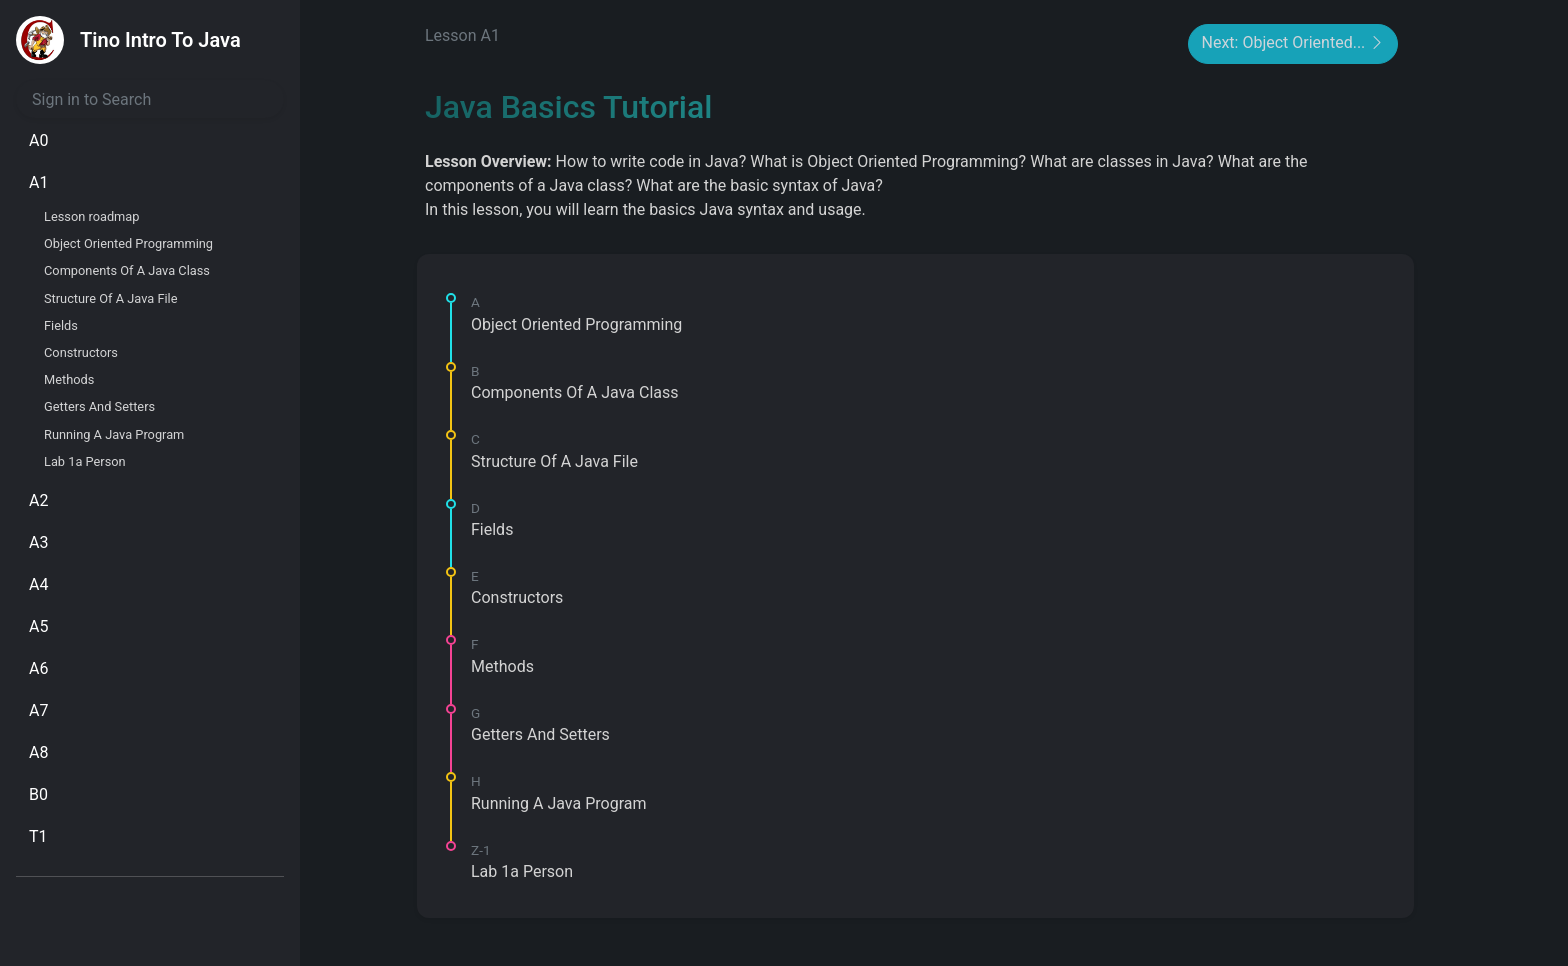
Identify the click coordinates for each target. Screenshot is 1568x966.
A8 (38, 752)
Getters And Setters (99, 406)
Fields (61, 325)
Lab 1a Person (85, 461)
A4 (38, 584)
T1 (38, 836)
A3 (38, 542)
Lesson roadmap (91, 216)
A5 (38, 626)
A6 (38, 668)
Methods (69, 379)
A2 (38, 500)
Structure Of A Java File (111, 298)
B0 (38, 794)
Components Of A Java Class (127, 270)
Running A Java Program (114, 434)
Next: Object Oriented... (1293, 44)
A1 (38, 182)
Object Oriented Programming (128, 243)
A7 (38, 710)
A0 (38, 140)
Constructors (81, 352)
